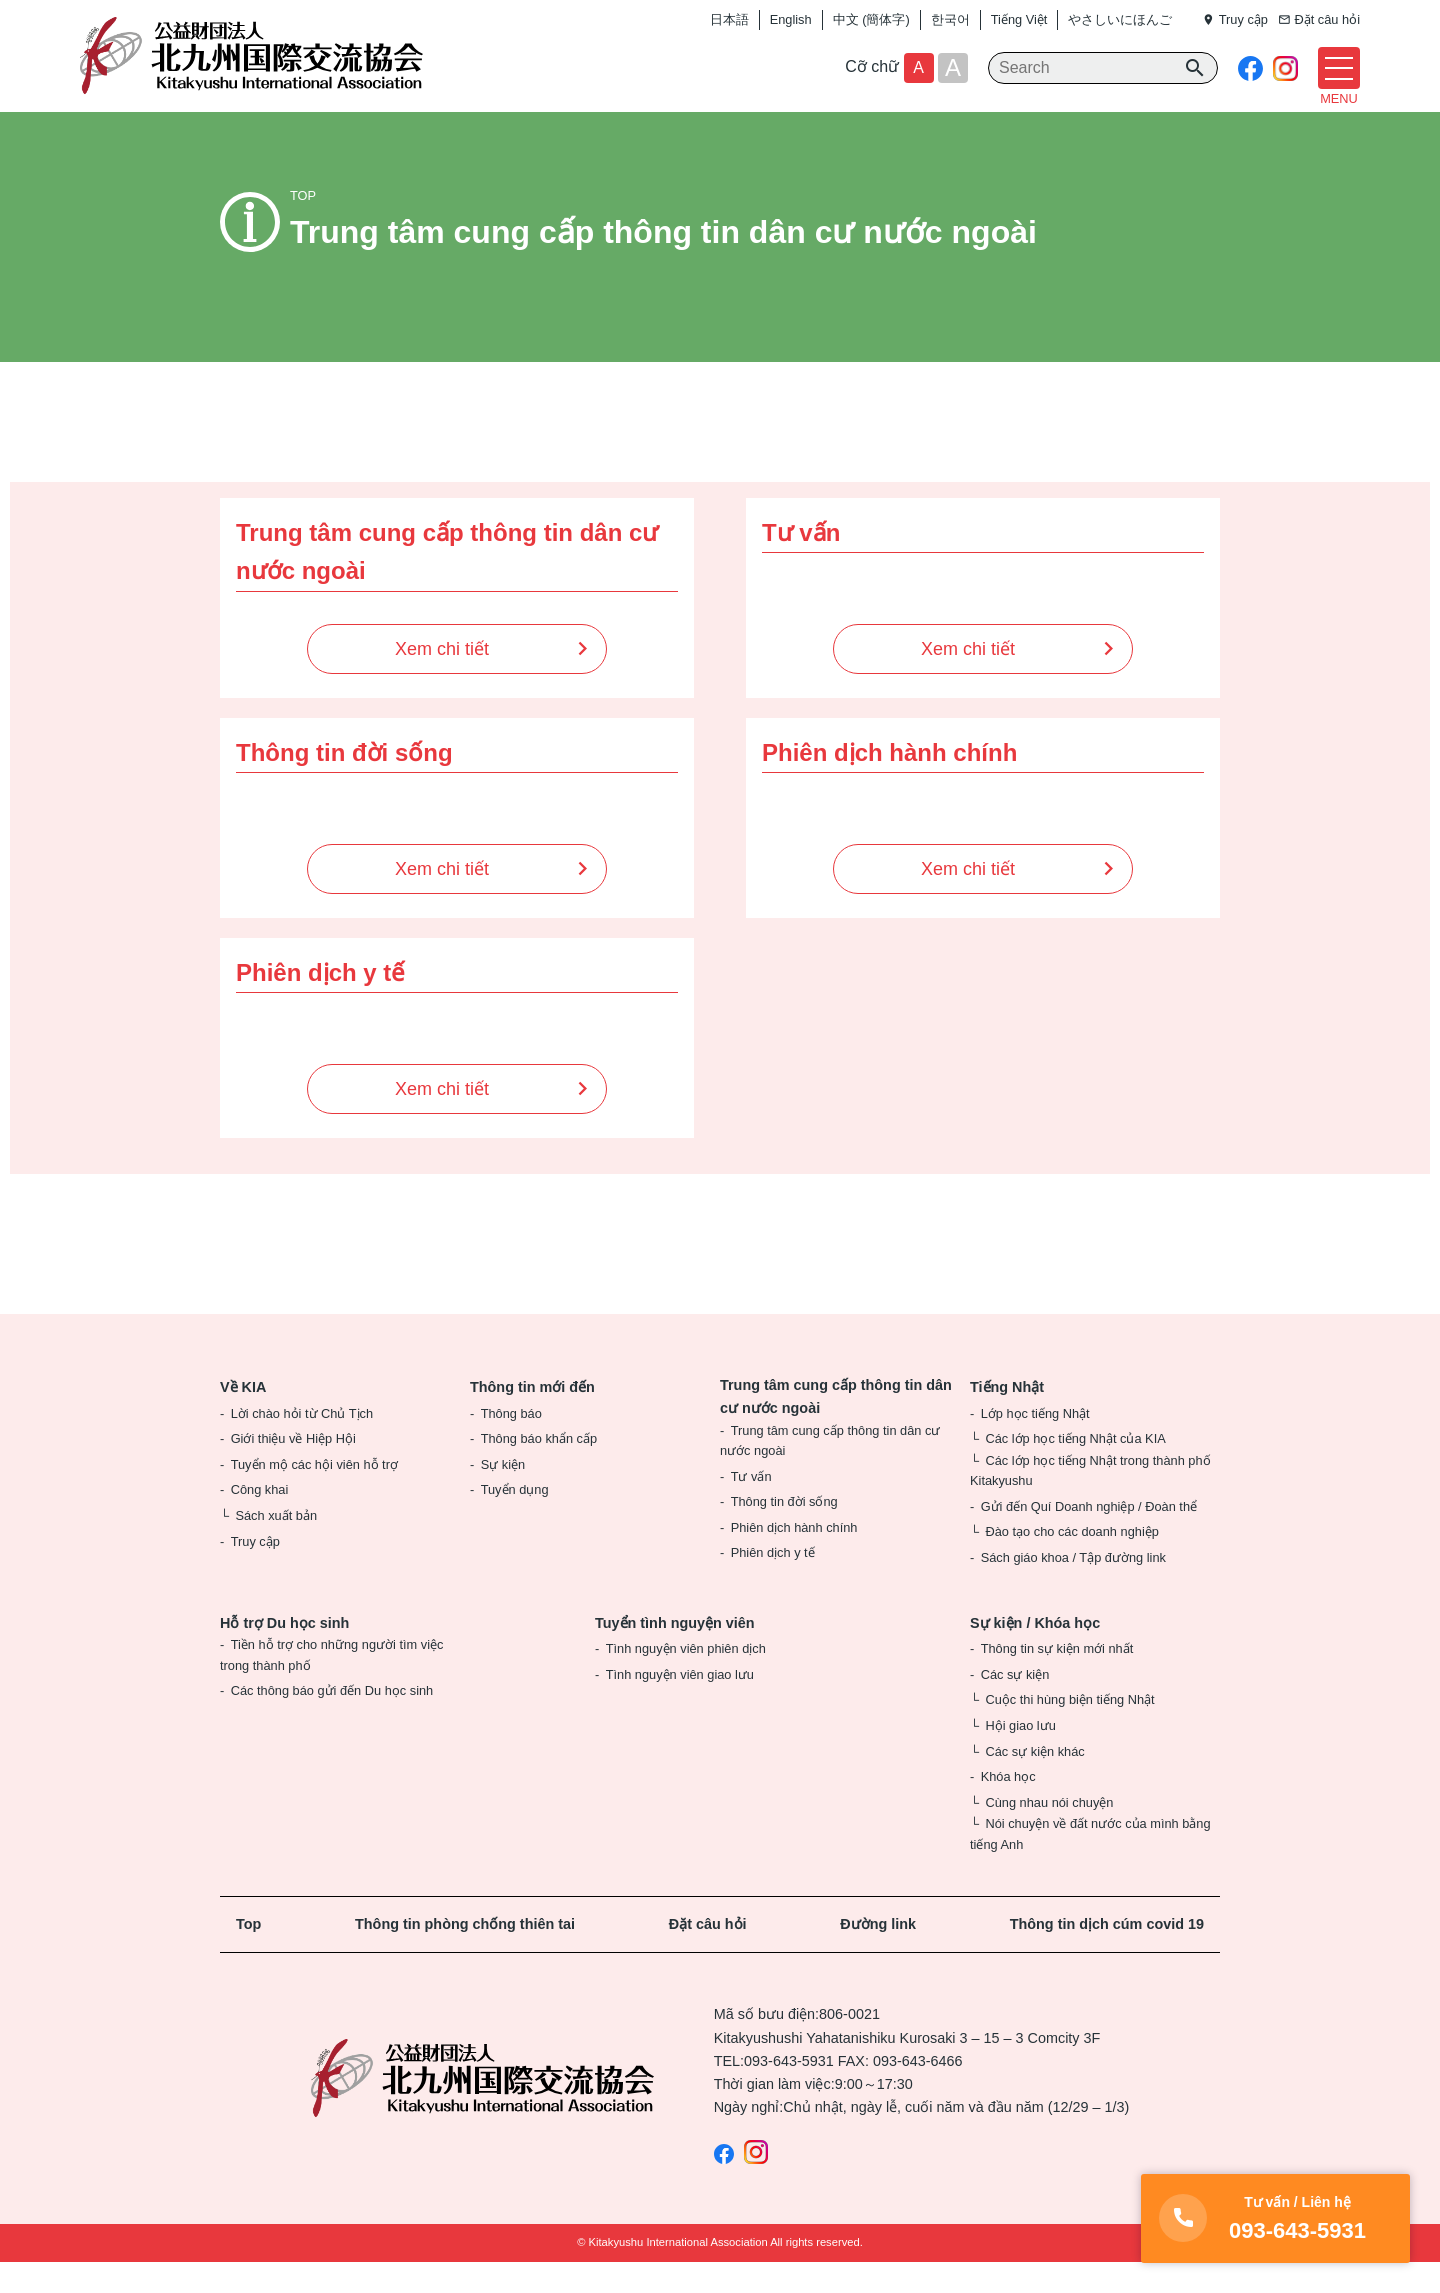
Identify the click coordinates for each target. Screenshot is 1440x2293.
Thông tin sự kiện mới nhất (1057, 1679)
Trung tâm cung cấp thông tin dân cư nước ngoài (836, 1426)
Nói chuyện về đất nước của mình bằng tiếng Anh (1090, 1864)
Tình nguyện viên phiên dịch (686, 1679)
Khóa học (1008, 1807)
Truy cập (255, 1571)
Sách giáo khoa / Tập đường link (1073, 1588)
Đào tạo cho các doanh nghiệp (1071, 1562)
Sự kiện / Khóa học (1035, 1653)
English (791, 19)
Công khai (260, 1520)
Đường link (878, 1955)
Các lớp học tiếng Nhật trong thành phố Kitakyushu (1090, 1500)
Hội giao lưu (1020, 1755)
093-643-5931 (789, 2091)
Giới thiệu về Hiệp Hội (293, 1469)
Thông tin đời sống (784, 1532)
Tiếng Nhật (1007, 1417)
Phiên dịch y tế (773, 1583)
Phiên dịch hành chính (794, 1557)
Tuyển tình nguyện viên (675, 1653)
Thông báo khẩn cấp (539, 1469)
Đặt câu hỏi (708, 1955)
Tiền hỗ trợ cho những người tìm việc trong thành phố (331, 1685)
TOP (303, 226)
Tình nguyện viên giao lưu (680, 1704)
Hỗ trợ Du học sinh (284, 1653)
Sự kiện (503, 1494)
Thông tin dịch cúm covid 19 (1107, 1955)
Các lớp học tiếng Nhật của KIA (1075, 1469)
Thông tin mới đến (532, 1417)
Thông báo (511, 1443)
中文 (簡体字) (871, 19)
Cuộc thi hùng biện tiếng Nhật (1069, 1730)
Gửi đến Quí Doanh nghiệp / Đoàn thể (1089, 1536)
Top (248, 1955)
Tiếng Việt (1019, 19)
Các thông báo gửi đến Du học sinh (332, 1721)
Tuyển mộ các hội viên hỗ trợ (314, 1494)
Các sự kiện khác (1034, 1781)
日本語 (729, 19)
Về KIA (243, 1417)
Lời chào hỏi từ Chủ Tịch (302, 1443)
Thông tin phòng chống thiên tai (465, 1955)
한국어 (950, 19)
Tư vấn (751, 1506)
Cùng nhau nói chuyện (1049, 1832)
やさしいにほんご (1120, 19)
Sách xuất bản (276, 1545)
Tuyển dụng (515, 1520)
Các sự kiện (1015, 1704)
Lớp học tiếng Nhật (1035, 1443)
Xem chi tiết (442, 679)
